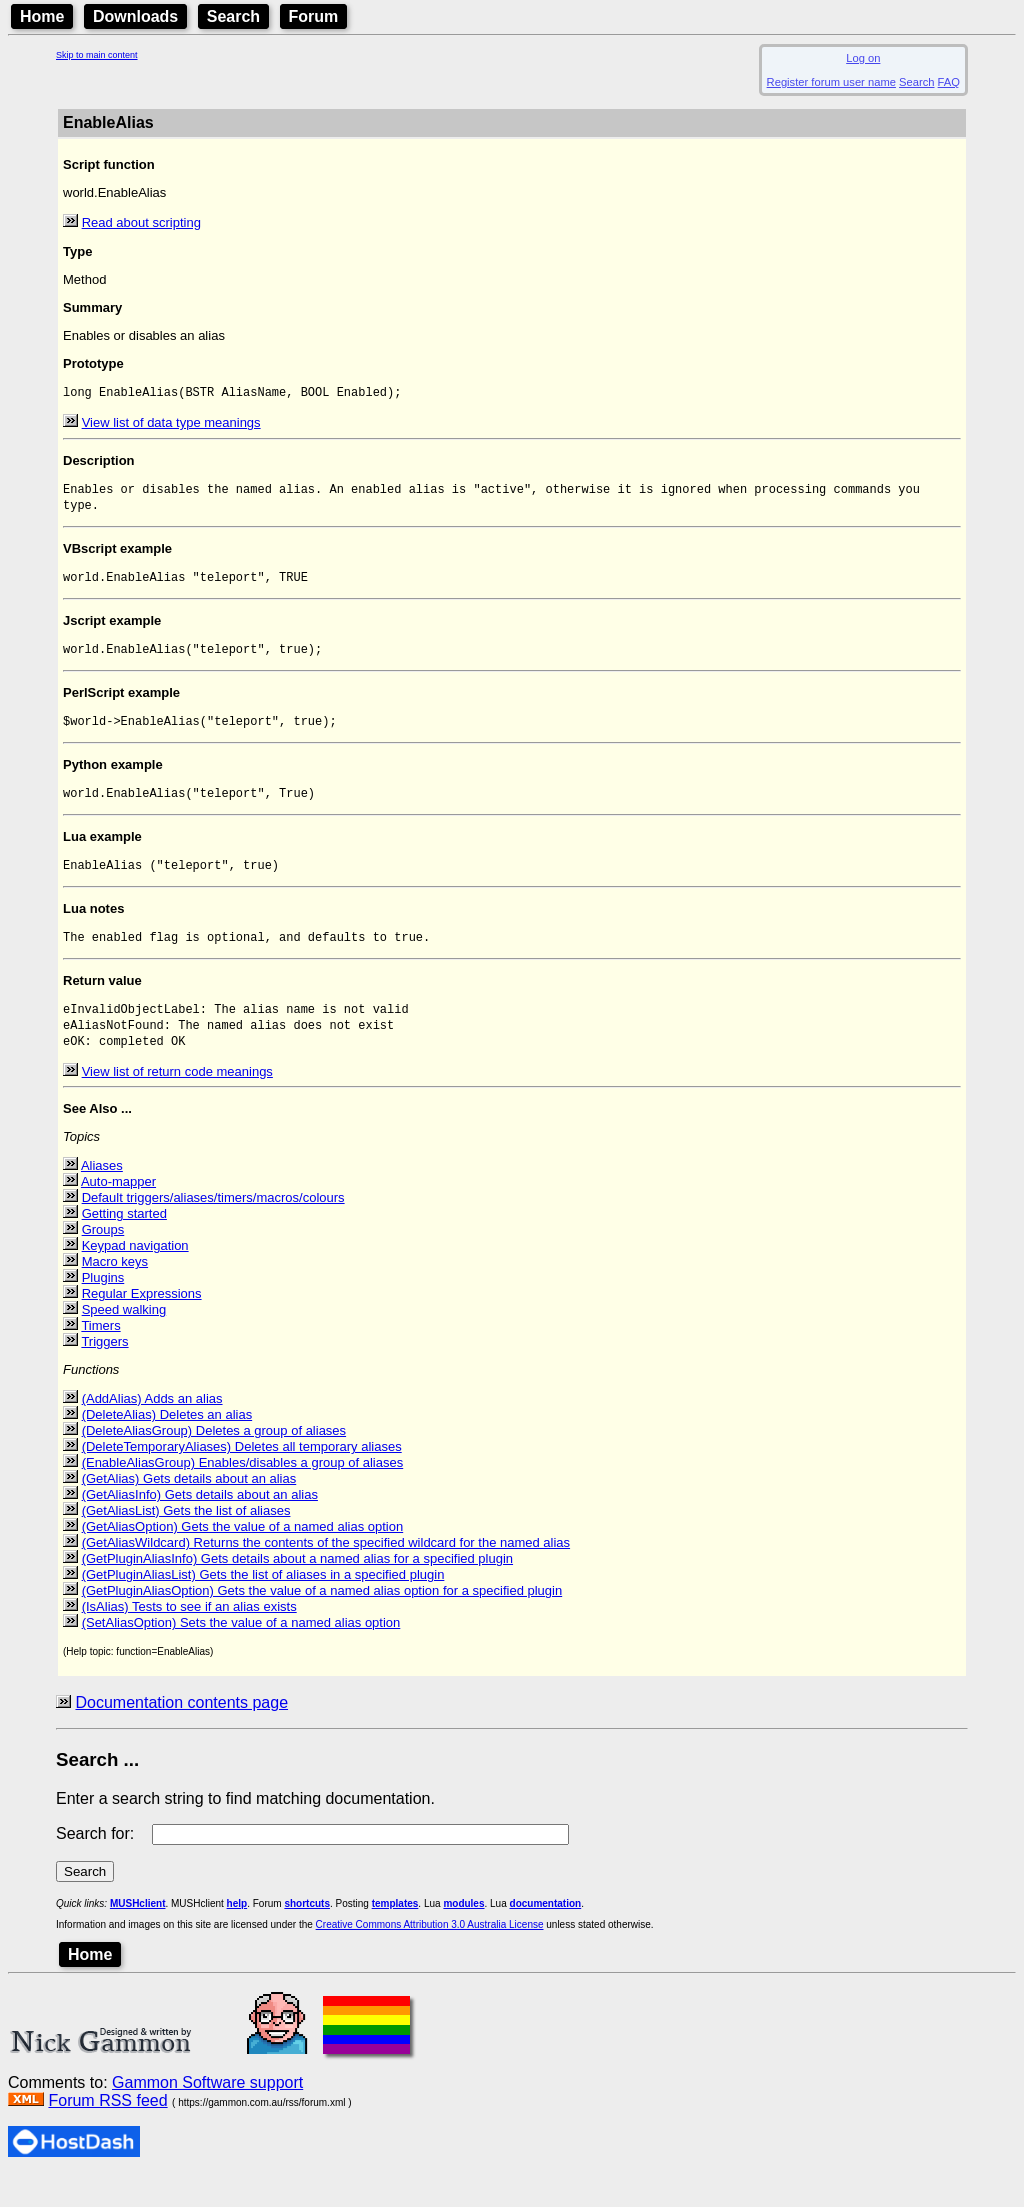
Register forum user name (831, 82)
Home (42, 16)
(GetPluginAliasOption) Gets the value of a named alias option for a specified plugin (322, 1620)
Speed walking (124, 1339)
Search (233, 16)
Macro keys (115, 1291)
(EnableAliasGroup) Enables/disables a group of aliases (243, 1492)
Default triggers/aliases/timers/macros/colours (213, 1227)
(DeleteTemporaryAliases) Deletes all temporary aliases (242, 1476)
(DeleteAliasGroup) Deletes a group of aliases (214, 1460)
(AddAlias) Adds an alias (152, 1428)
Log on (863, 58)
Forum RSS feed (107, 2130)
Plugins (103, 1307)
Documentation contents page (181, 1732)
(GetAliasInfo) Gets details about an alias (200, 1524)
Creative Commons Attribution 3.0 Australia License (430, 1954)
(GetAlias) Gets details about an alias (189, 1508)
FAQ (949, 82)
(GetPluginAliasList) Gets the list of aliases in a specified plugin (263, 1604)
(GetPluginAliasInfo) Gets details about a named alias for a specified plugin (297, 1588)
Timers (100, 1355)
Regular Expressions (142, 1323)
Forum (314, 16)
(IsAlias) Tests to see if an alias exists (189, 1636)
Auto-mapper (118, 1211)
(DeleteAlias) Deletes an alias (167, 1444)
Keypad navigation (135, 1275)
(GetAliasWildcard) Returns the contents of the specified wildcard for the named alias (326, 1572)
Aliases (102, 1195)
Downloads (135, 16)
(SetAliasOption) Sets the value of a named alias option (241, 1652)
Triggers (104, 1371)
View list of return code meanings (177, 1101)
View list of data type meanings (171, 424)
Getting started (124, 1243)
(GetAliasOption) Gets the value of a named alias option (243, 1556)
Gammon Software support (207, 2112)
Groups (103, 1259)
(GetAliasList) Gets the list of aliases (186, 1540)
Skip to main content (97, 55)
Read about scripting (141, 222)
